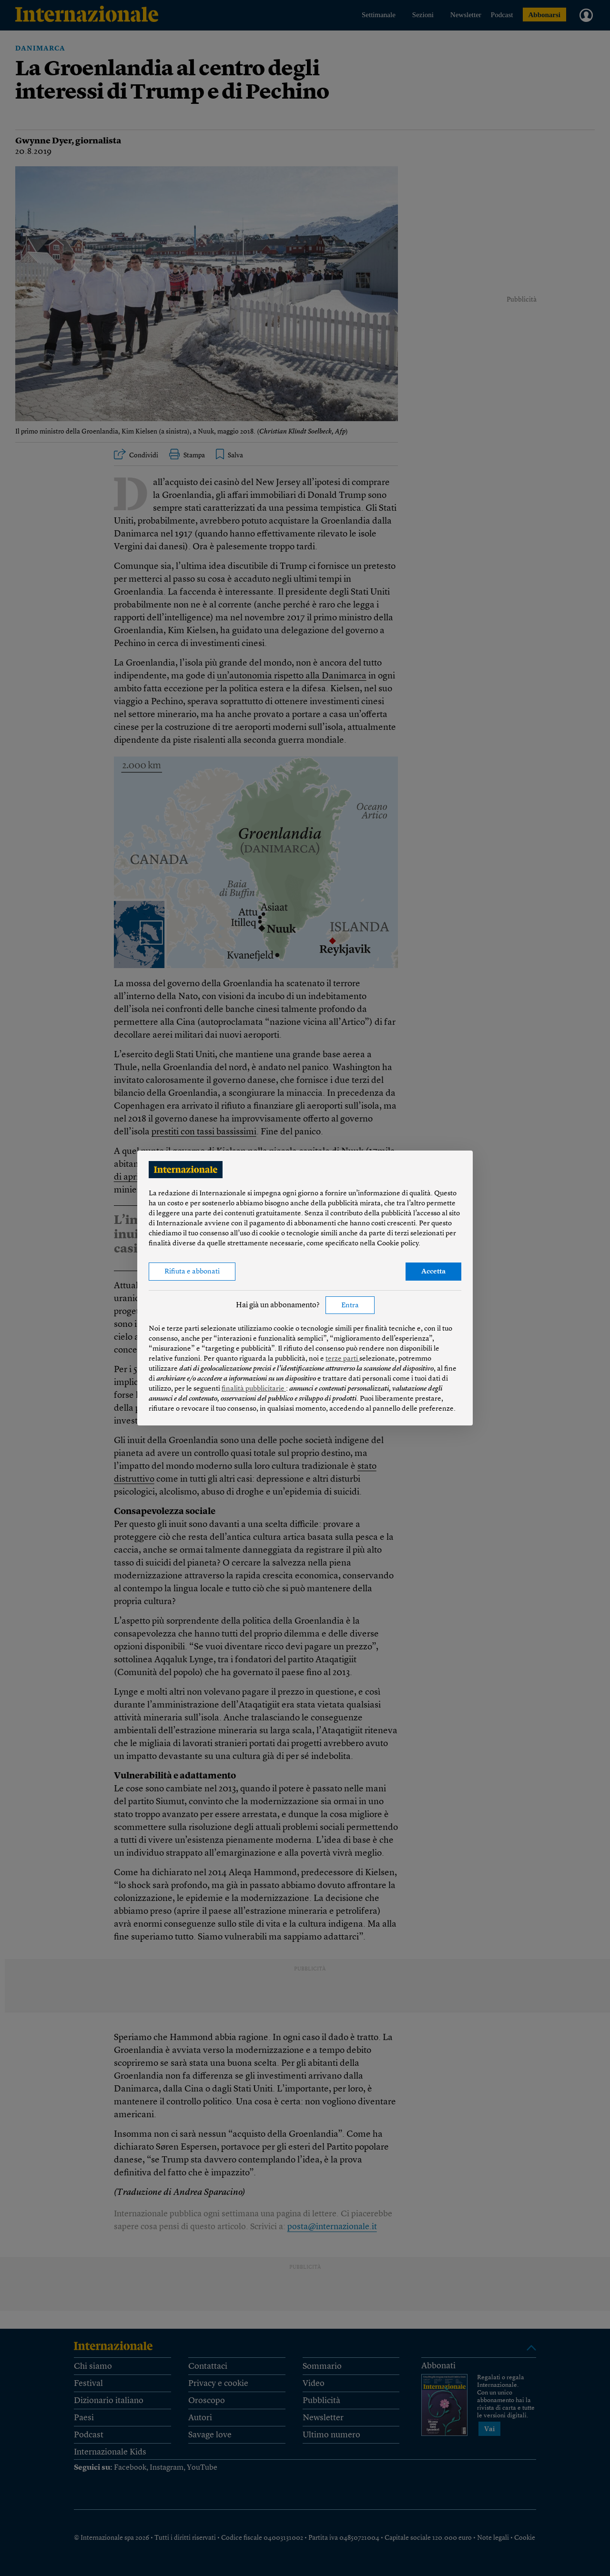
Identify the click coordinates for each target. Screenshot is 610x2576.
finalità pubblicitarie (254, 1389)
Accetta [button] (433, 1271)
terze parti (342, 1359)
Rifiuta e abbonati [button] (192, 1271)
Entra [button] (350, 1305)
